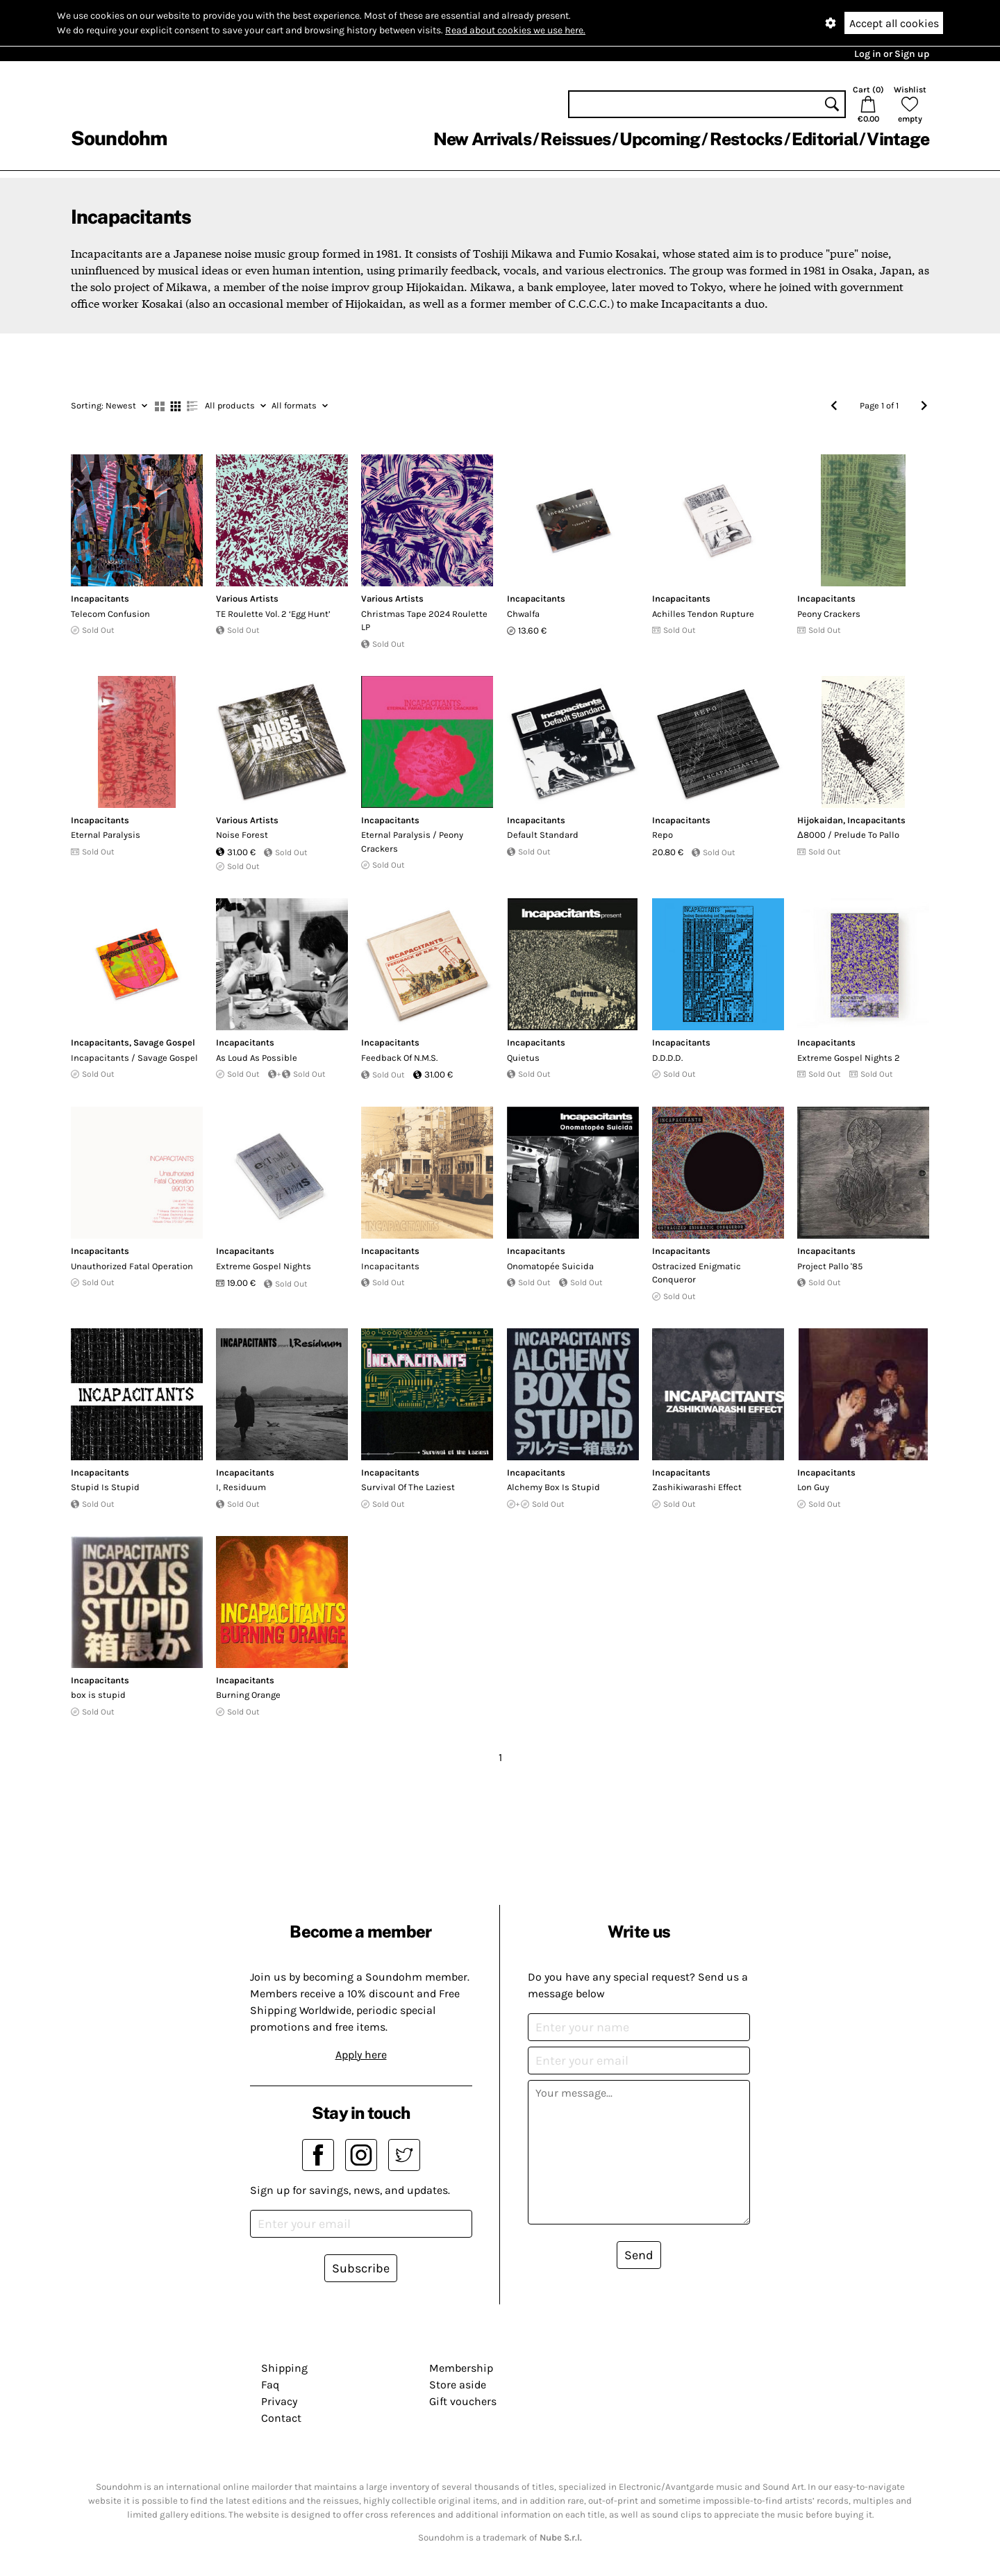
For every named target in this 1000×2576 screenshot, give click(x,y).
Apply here (361, 2054)
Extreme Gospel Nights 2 (848, 1057)
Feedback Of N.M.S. (399, 1057)
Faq (270, 2384)
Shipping (284, 2368)
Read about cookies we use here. (515, 30)
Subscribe (361, 2268)
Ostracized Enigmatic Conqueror (696, 1273)
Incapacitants (100, 598)
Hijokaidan (820, 820)
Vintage (898, 139)
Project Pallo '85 (829, 1266)
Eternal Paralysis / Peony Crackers (412, 841)
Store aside (457, 2384)
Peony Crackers (828, 614)
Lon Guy (813, 1487)
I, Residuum (241, 1487)
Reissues (575, 139)
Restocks (746, 139)
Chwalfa (523, 614)
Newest (109, 405)
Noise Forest (242, 834)
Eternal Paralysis (105, 834)
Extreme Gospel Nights (263, 1266)
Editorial (825, 139)
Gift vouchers (463, 2401)
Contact (281, 2418)
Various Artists (247, 598)
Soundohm (119, 137)
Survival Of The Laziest (408, 1487)
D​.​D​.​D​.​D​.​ (667, 1057)
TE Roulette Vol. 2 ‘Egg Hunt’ (273, 614)
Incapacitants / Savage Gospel (134, 1057)
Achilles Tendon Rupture (703, 614)
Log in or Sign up (891, 54)
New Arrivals (482, 139)
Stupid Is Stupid (105, 1487)
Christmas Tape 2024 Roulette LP (424, 621)
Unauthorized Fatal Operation (132, 1266)
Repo (662, 834)
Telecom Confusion (110, 614)
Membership (461, 2368)
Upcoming (659, 139)
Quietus (523, 1057)
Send (638, 2255)
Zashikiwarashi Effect (697, 1487)
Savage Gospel (164, 1042)
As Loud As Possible (256, 1057)
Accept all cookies (894, 23)
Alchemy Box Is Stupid (553, 1487)
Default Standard (542, 834)
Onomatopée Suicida (550, 1266)
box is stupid (98, 1695)
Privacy (279, 2401)
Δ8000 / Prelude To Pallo (848, 834)
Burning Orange (248, 1695)
